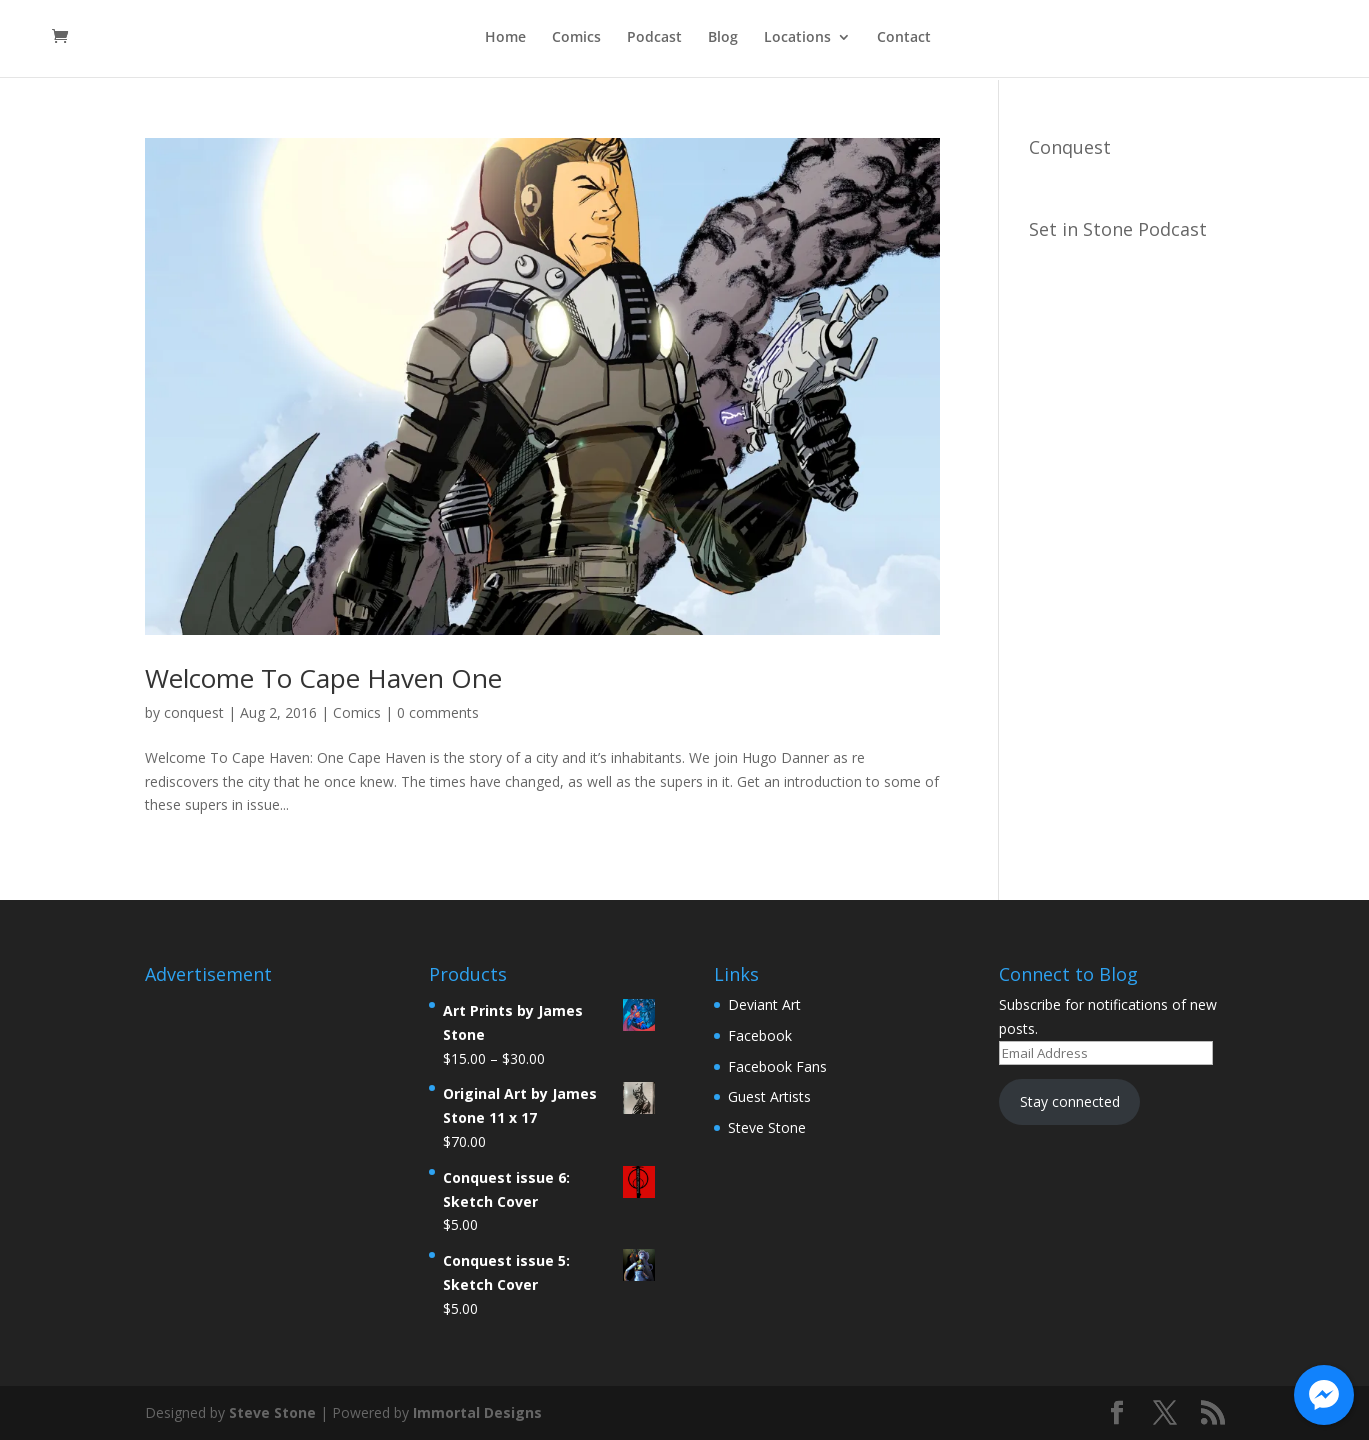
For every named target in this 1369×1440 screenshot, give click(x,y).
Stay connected (1070, 1101)
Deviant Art (764, 1004)
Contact (904, 41)
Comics (576, 41)
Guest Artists (769, 1096)
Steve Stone (767, 1127)
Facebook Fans (777, 1066)
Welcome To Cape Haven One (323, 678)
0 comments (438, 712)
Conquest (1070, 147)
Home (505, 41)
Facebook (760, 1035)
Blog (723, 41)
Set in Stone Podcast (1118, 229)
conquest (194, 712)
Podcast (654, 41)
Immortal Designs (477, 1412)
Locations (797, 41)
